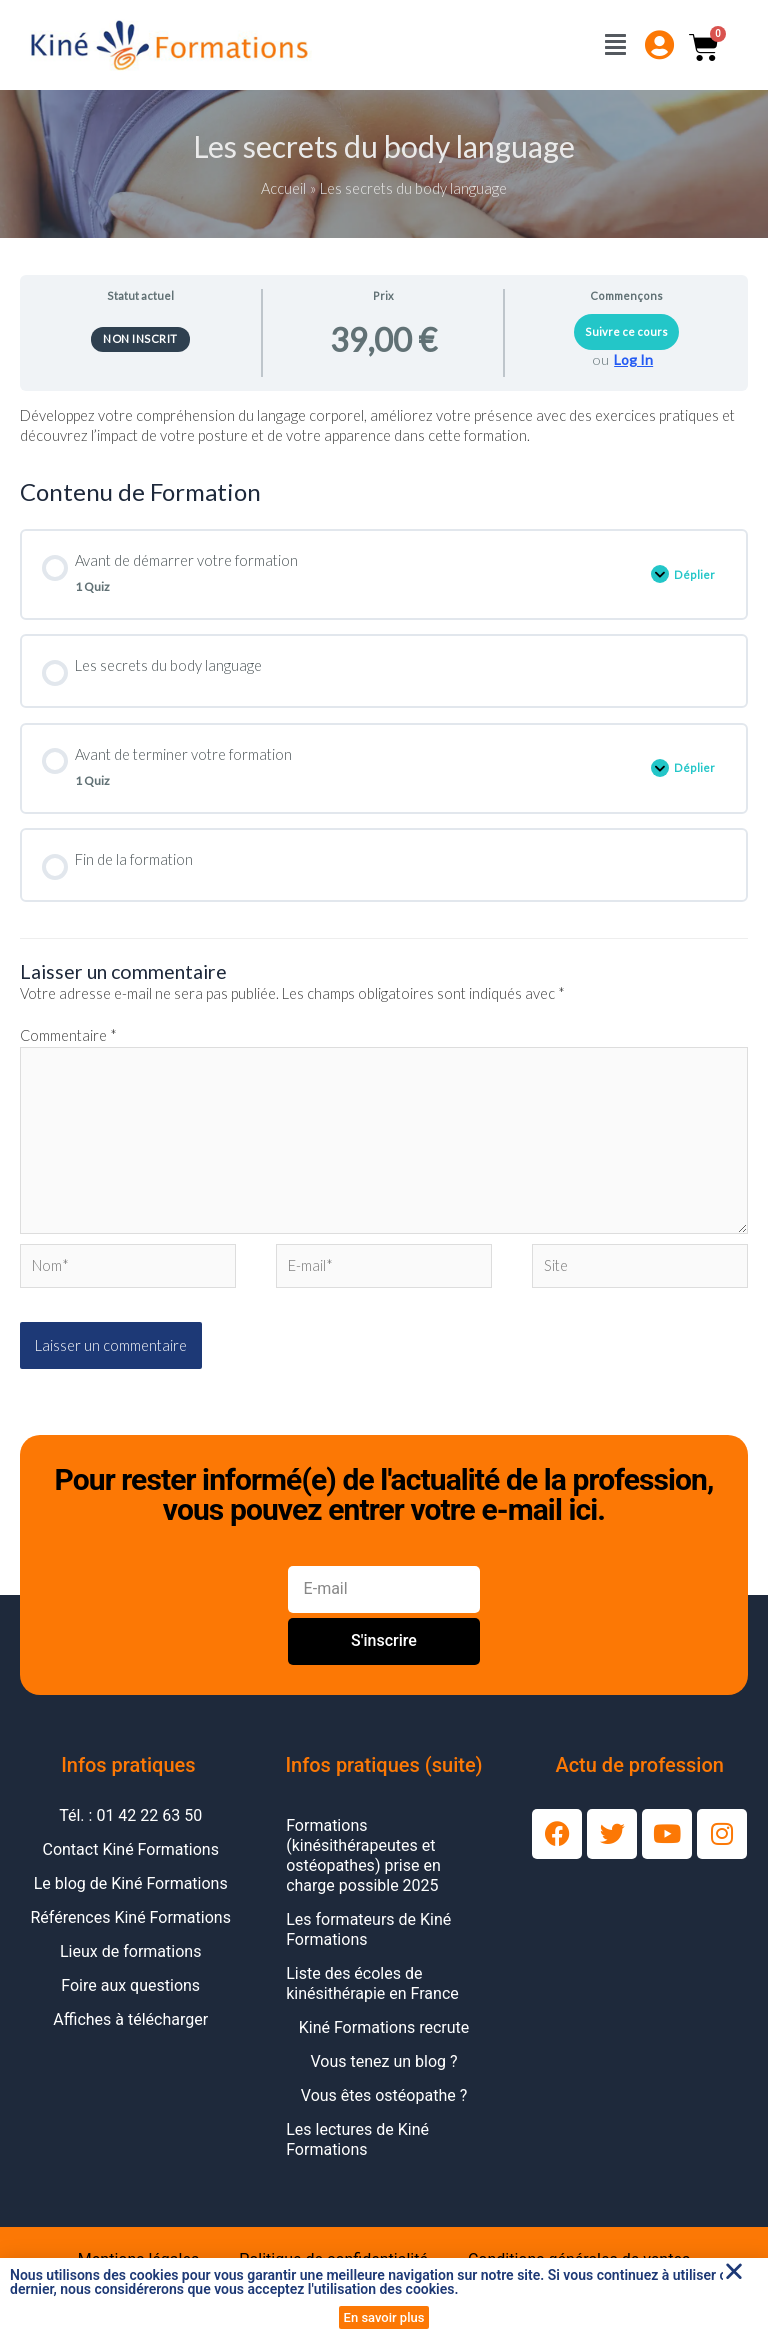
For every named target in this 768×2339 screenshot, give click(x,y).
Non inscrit (140, 338)
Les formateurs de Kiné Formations (368, 1929)
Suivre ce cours (626, 331)
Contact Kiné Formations (130, 1849)
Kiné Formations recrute (384, 2027)
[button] (734, 2271)
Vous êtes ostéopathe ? (384, 2095)
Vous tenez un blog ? (383, 2061)
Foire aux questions (130, 1985)
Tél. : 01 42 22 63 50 (130, 1815)
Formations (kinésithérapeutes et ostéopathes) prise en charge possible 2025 (363, 1855)
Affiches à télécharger (130, 2019)
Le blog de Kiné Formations (131, 1883)
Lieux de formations (130, 1951)
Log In (633, 359)
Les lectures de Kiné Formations (357, 2139)
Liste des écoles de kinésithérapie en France (372, 1983)
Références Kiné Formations (131, 1917)
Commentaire (68, 1035)
